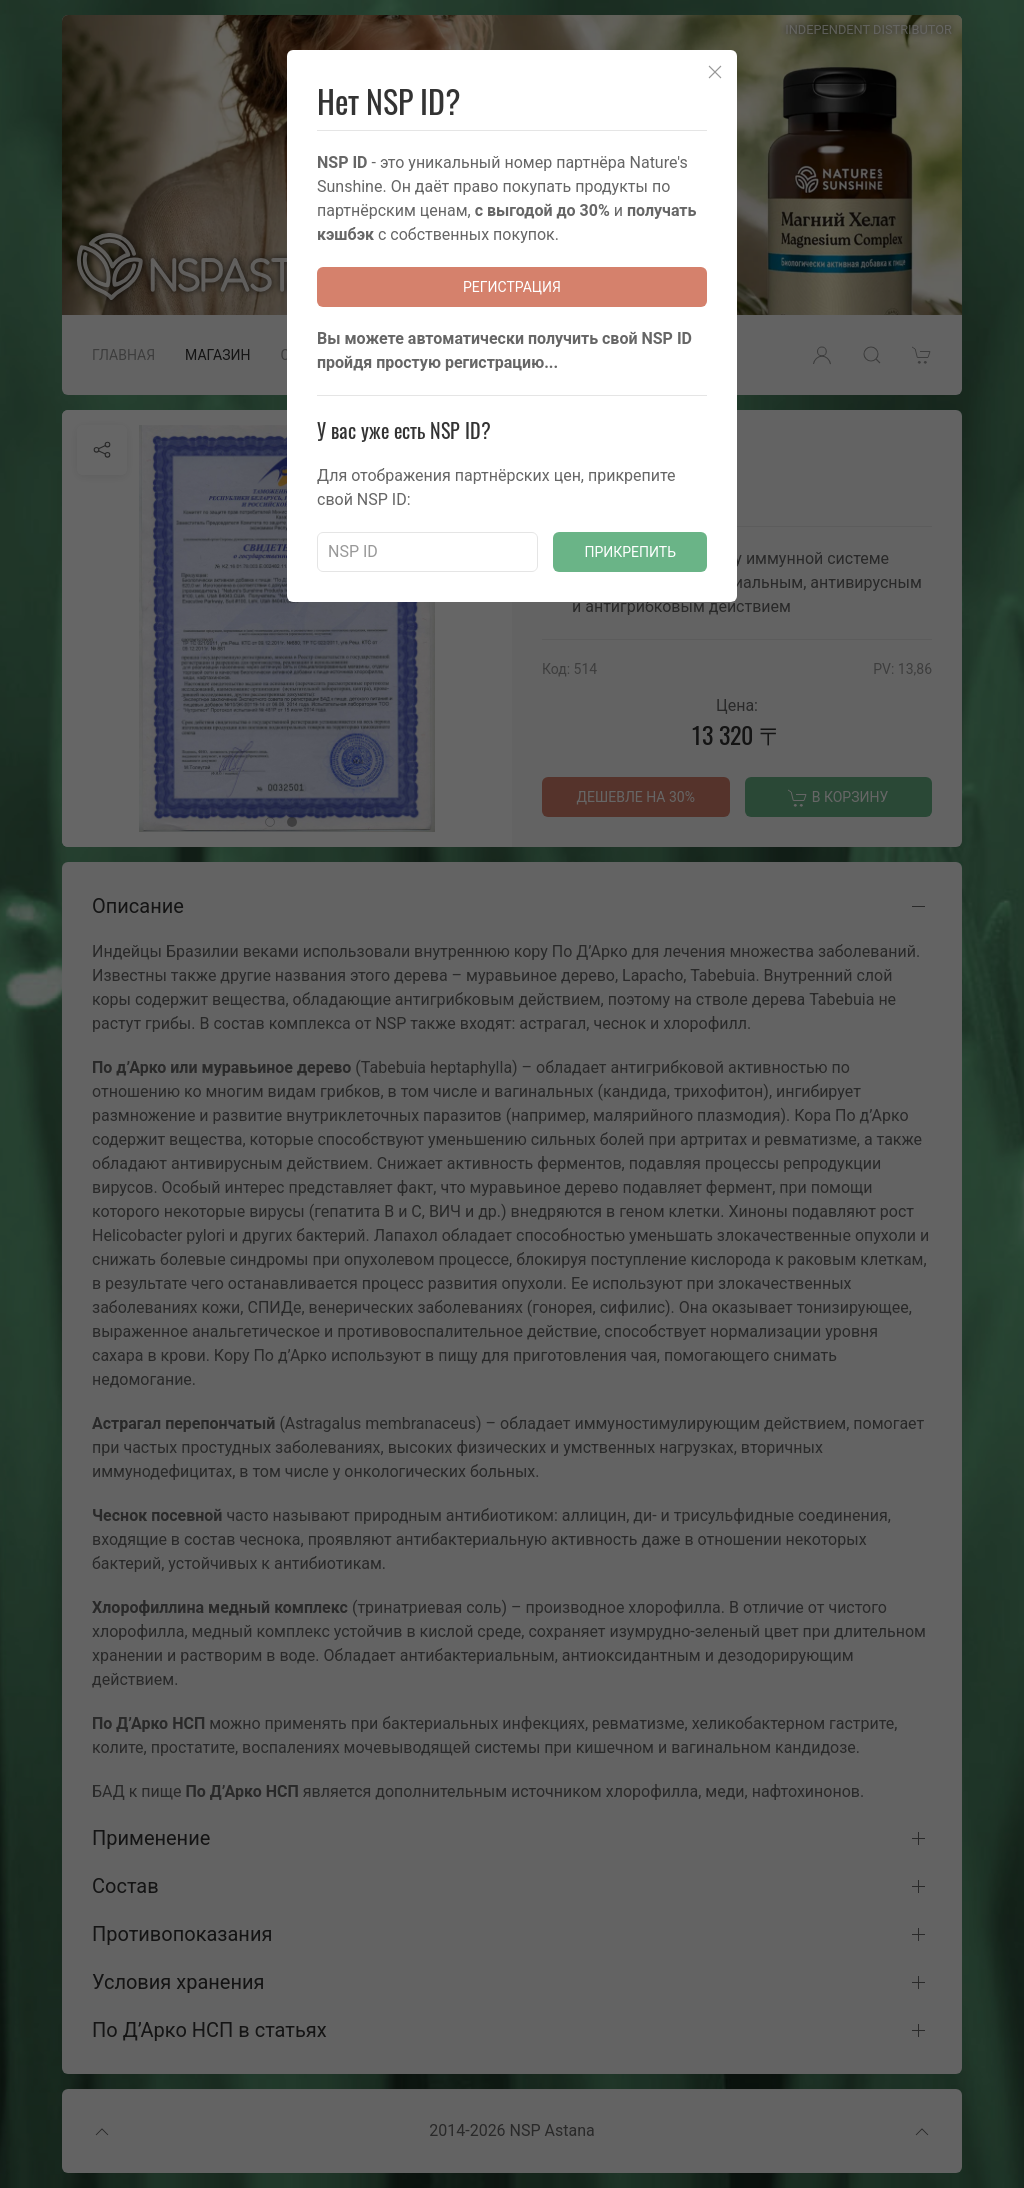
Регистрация (512, 287)
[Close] (715, 72)
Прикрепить (630, 552)
